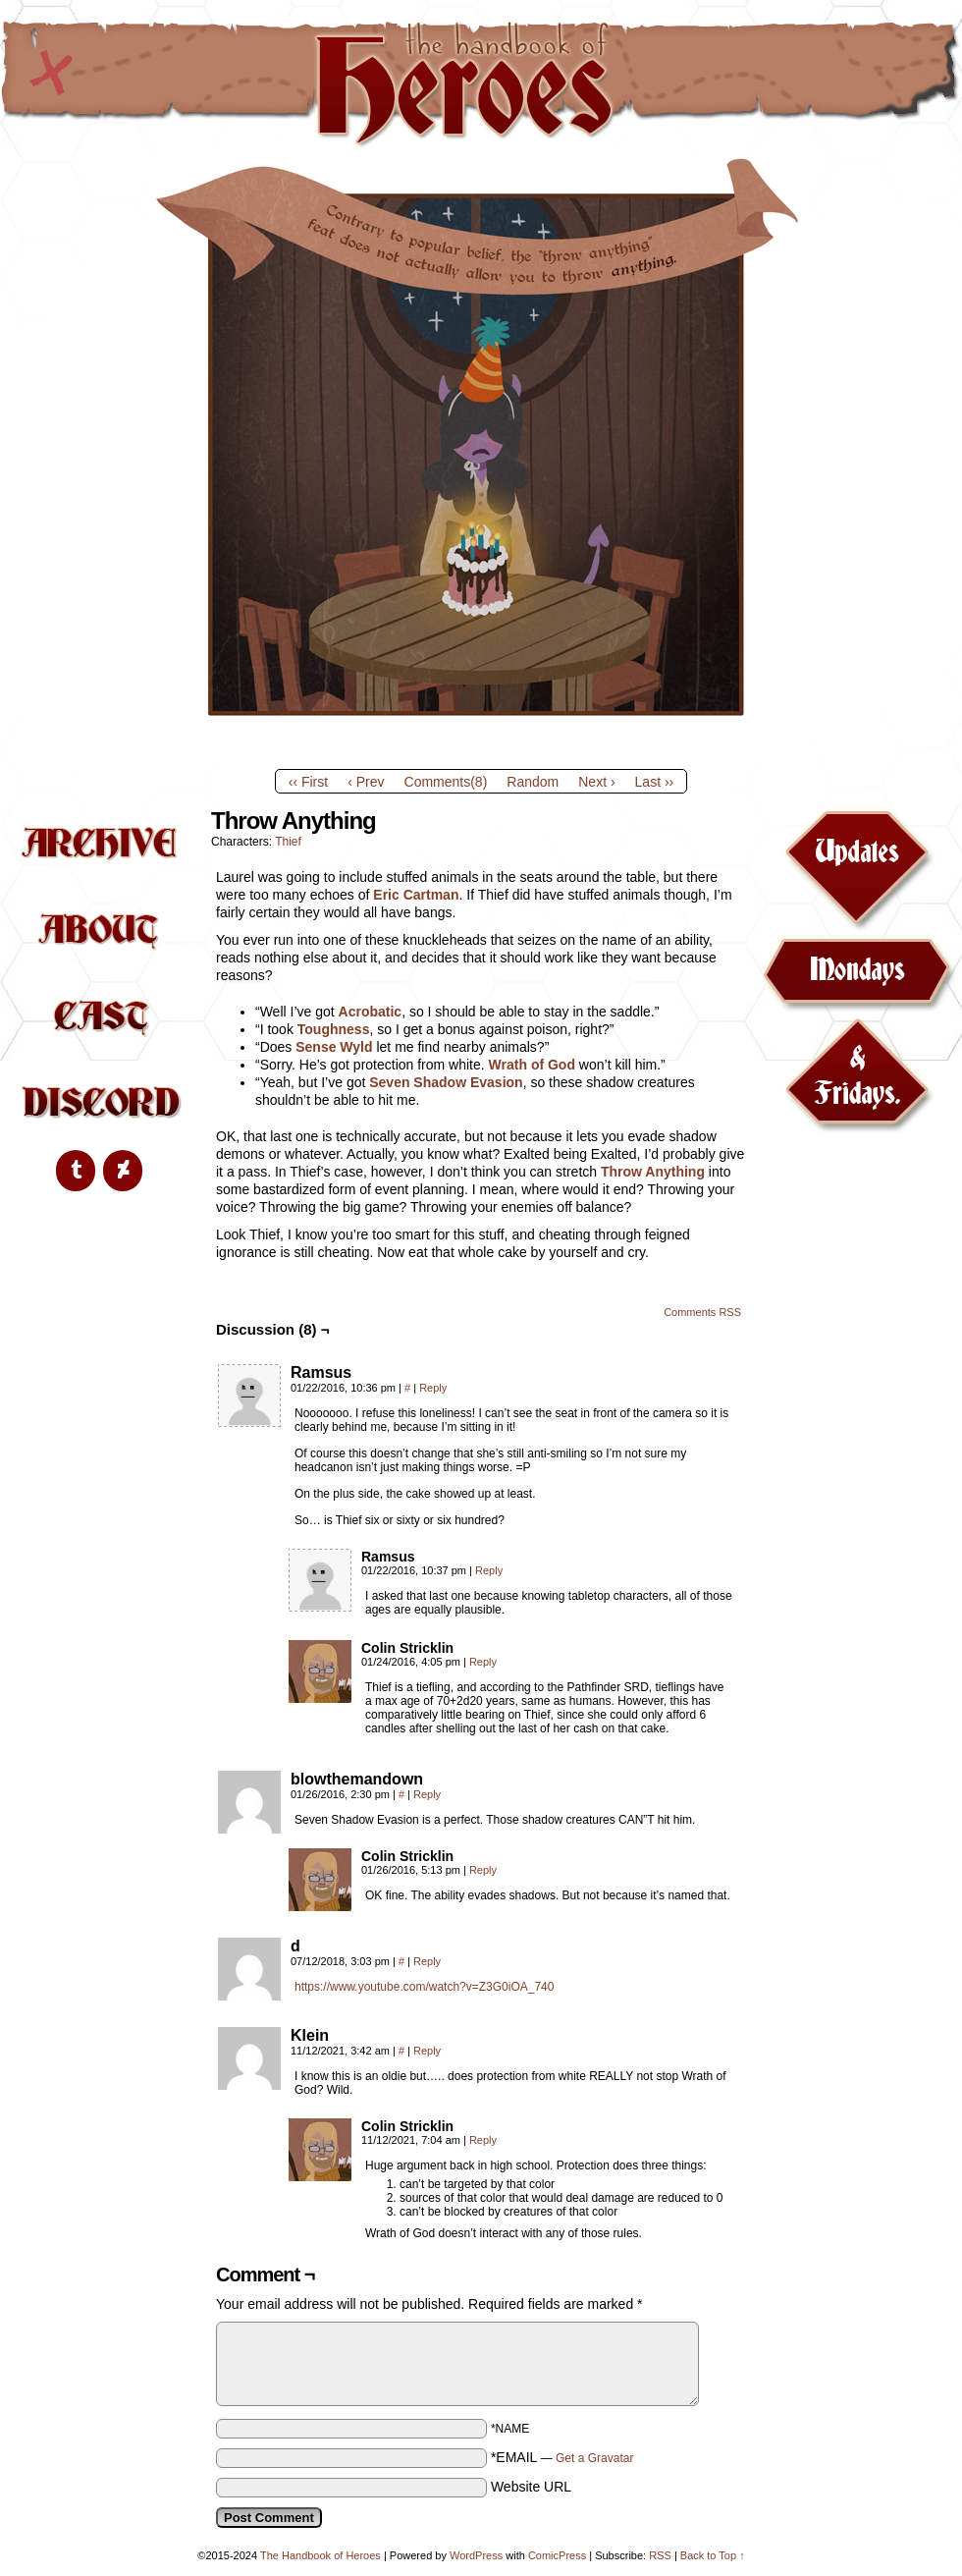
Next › (596, 782)
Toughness (333, 1029)
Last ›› (654, 782)
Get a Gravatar (594, 2458)
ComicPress (557, 2555)
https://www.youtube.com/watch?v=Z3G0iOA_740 (424, 1987)
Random (533, 782)
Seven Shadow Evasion (445, 1082)
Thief (288, 842)
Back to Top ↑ (712, 2555)
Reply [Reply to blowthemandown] (427, 1794)
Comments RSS (702, 1312)
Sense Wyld (333, 1047)
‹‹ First (308, 782)
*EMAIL (562, 2457)
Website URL (531, 2486)
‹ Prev (365, 782)
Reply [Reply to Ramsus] (433, 1388)
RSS (660, 2555)
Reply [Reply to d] (427, 1961)
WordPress (476, 2555)
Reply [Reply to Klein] (427, 2050)
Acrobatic (370, 1011)
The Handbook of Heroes (481, 81)
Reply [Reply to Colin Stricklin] (483, 1662)
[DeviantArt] (122, 1170)
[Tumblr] (75, 1170)
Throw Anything (653, 1171)
